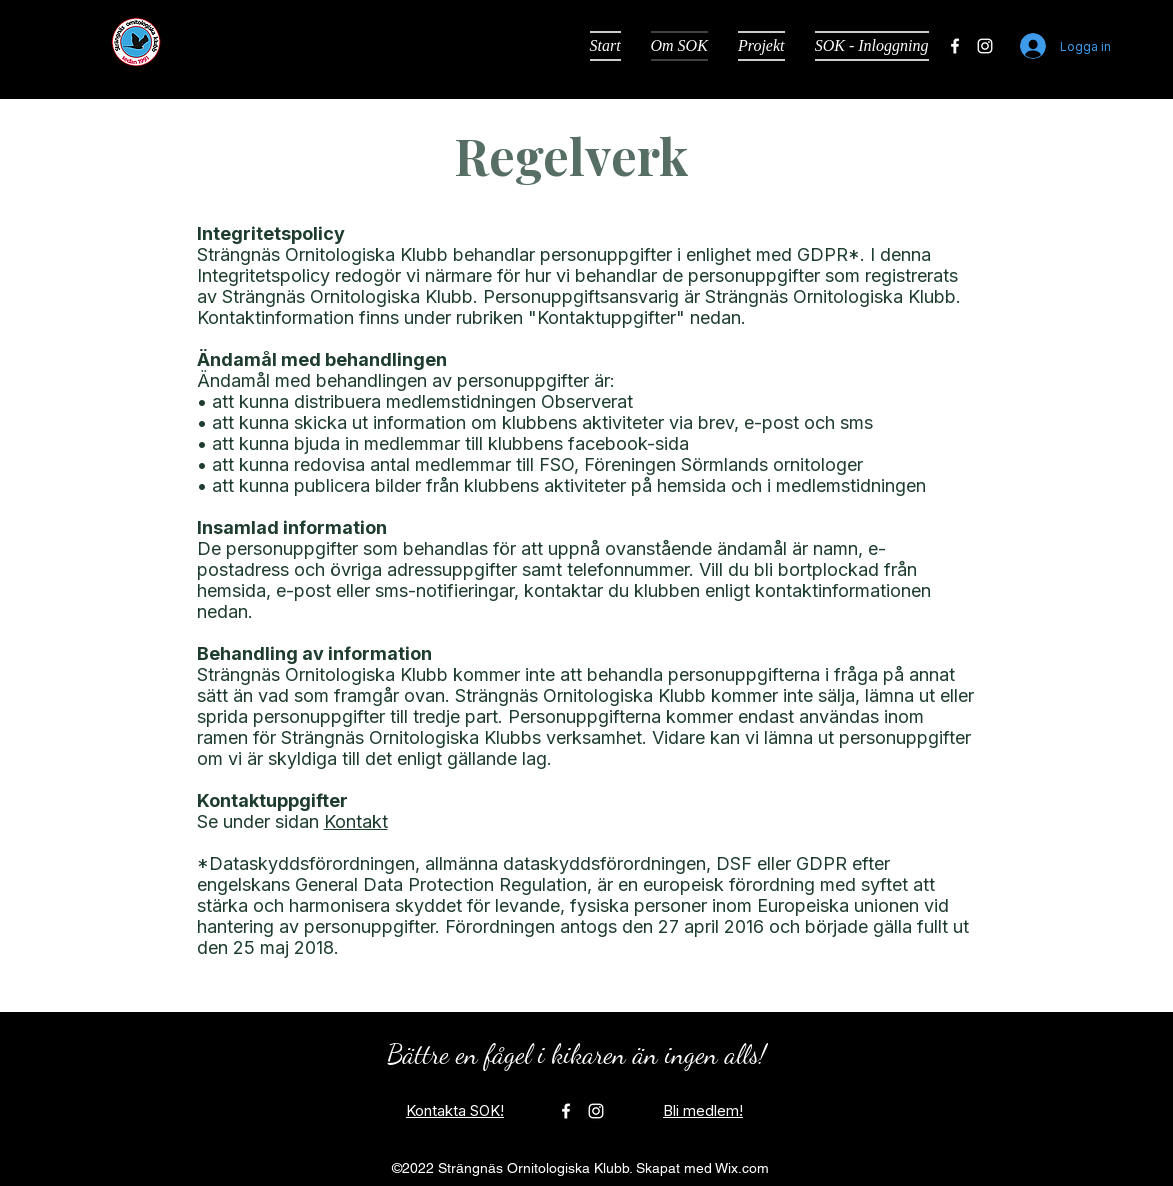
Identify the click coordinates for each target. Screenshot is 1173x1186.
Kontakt (356, 821)
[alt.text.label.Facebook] (955, 46)
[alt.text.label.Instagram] (985, 46)
